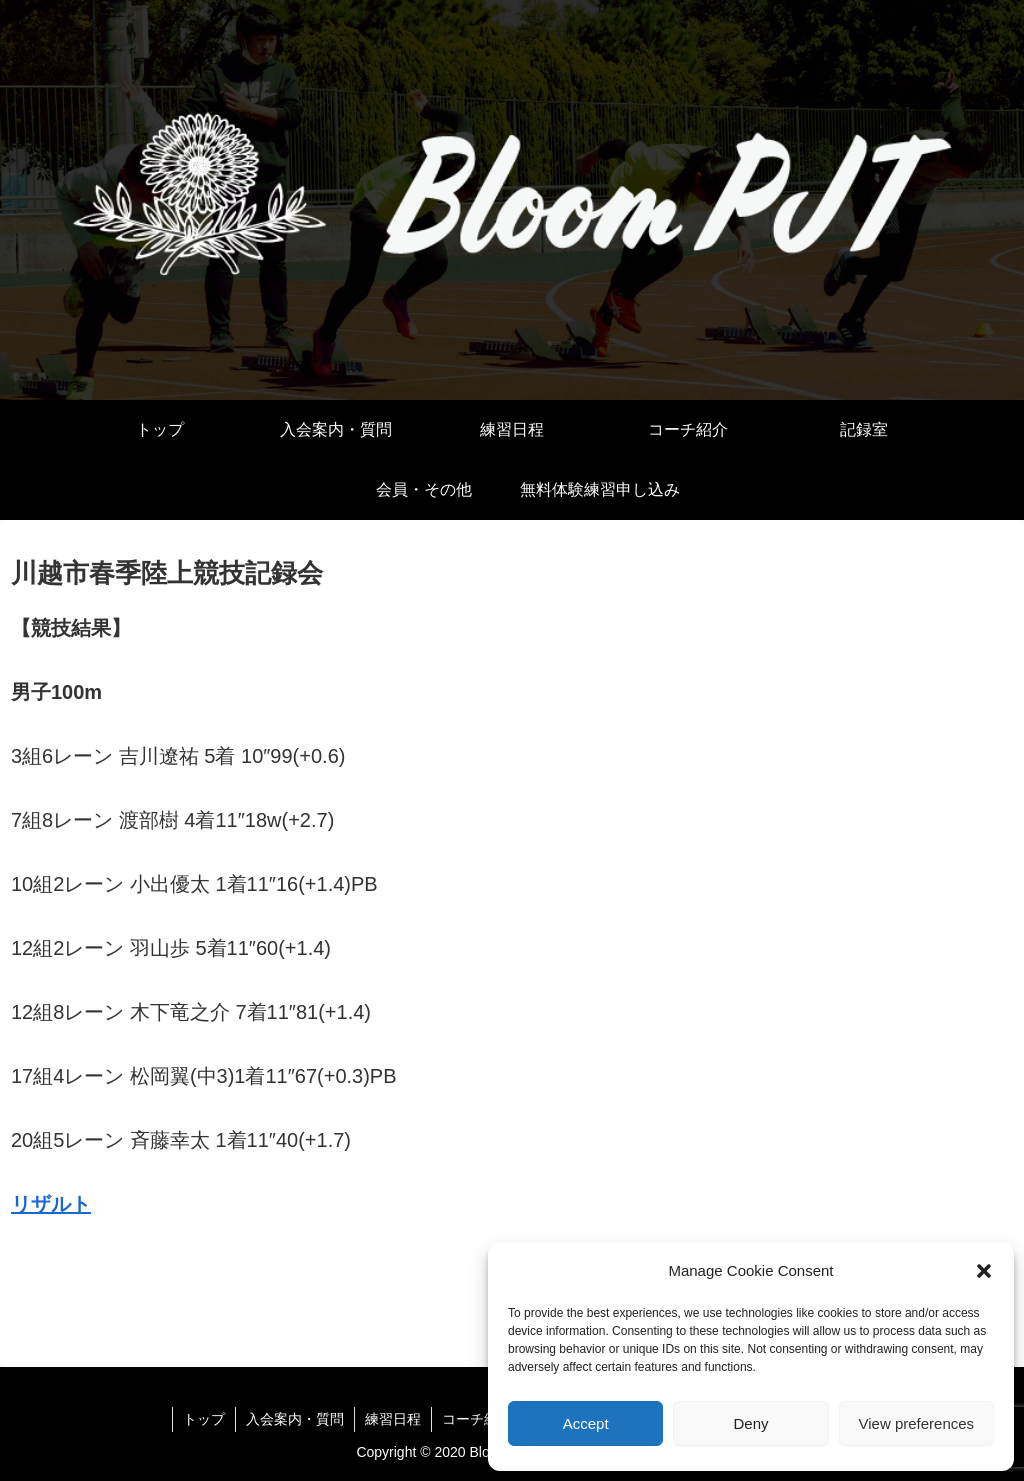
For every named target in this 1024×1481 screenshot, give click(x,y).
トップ (204, 1419)
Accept (586, 1423)
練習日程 (393, 1419)
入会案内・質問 (295, 1419)
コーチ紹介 (477, 1419)
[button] (984, 1271)
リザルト (51, 1204)
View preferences (917, 1423)
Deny (750, 1423)
